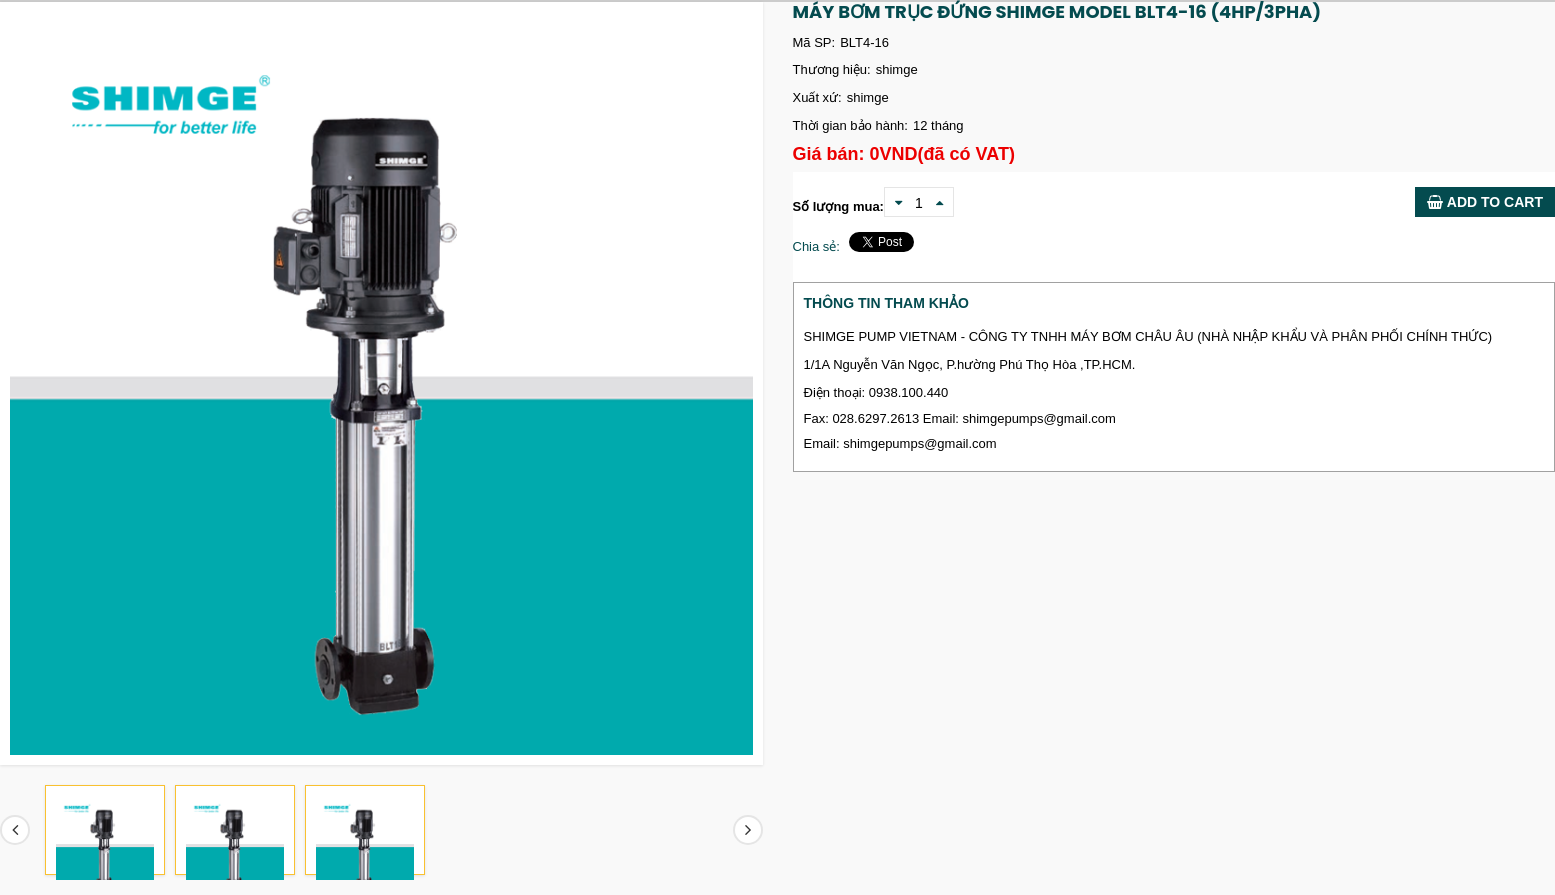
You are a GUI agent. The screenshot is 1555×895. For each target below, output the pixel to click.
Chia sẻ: (816, 246)
